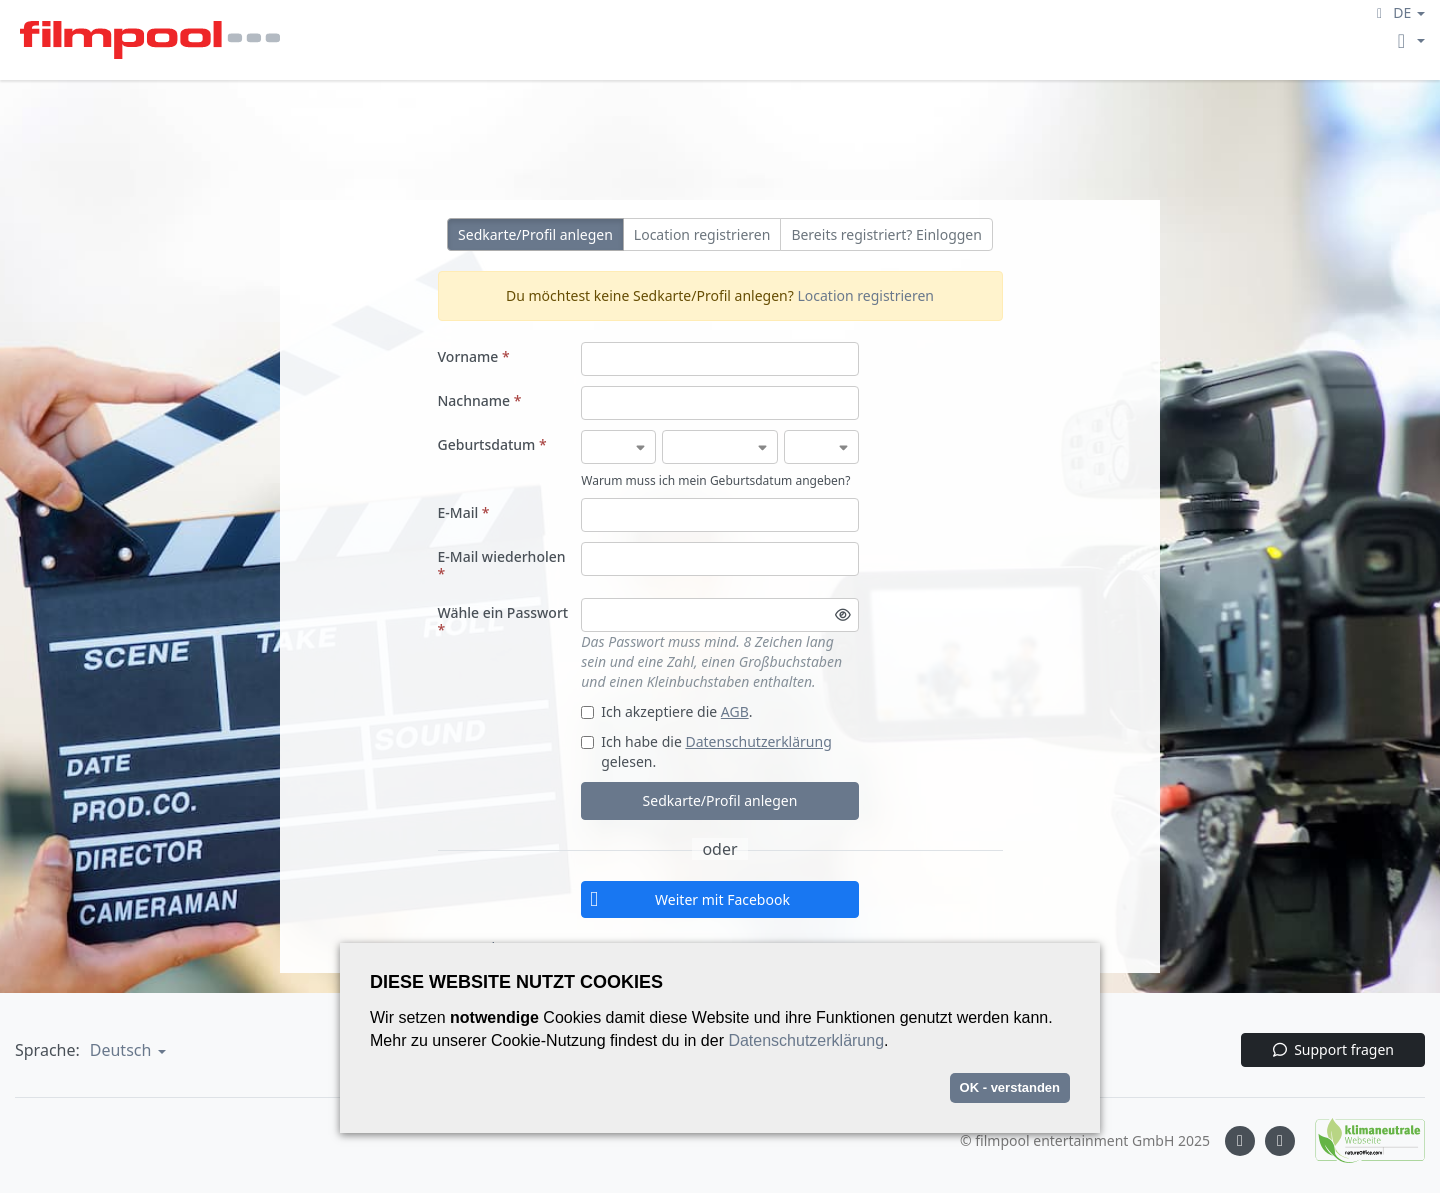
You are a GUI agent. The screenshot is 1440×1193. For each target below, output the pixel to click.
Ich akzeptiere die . (666, 711)
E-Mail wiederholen (502, 565)
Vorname (474, 356)
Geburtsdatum (492, 444)
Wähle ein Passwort (503, 621)
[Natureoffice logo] (1360, 1140)
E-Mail (464, 512)
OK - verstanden (1010, 1087)
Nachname (480, 400)
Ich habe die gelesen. (706, 751)
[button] (1398, 12)
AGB (735, 711)
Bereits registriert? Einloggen (886, 234)
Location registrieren (702, 234)
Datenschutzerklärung (758, 741)
